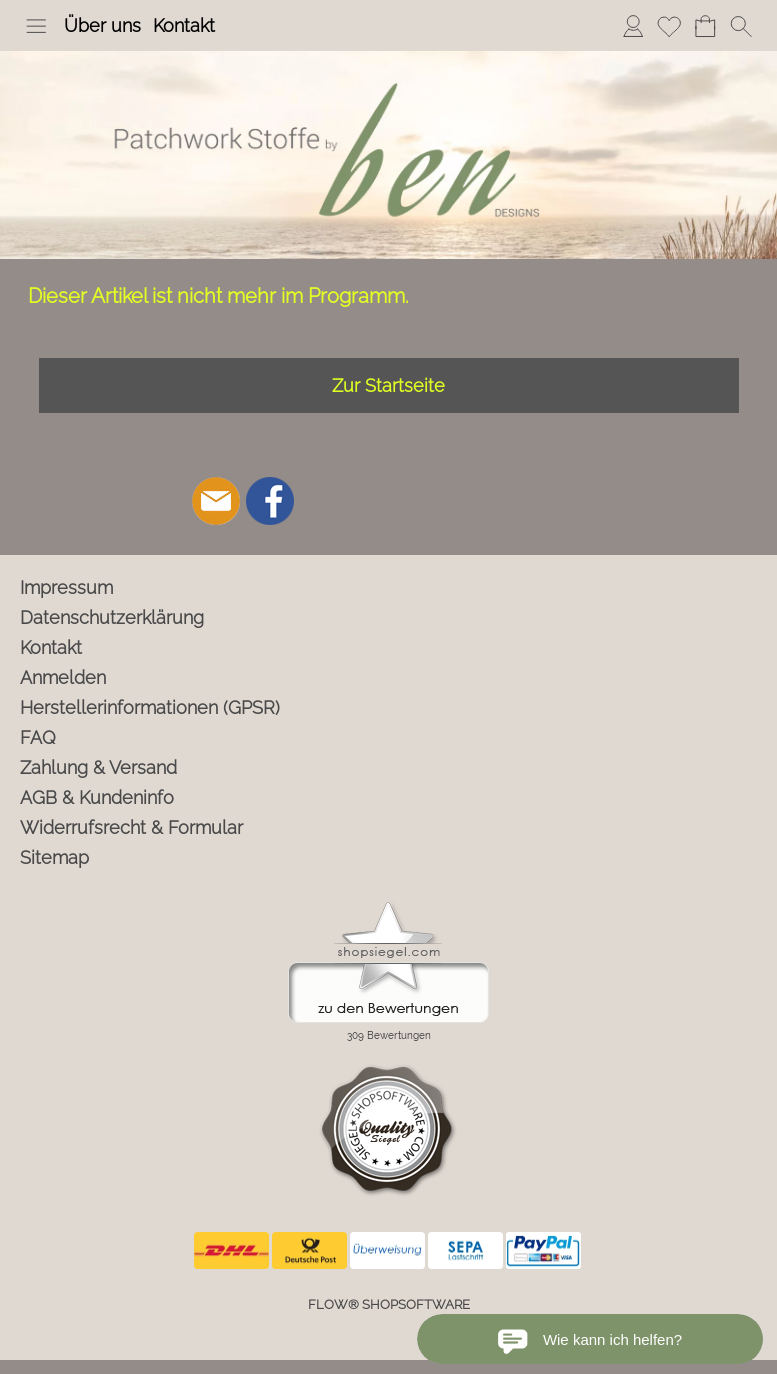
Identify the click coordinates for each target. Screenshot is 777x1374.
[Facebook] (270, 501)
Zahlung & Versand (98, 767)
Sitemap (54, 857)
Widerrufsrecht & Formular (131, 827)
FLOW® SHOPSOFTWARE (389, 1304)
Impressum (66, 587)
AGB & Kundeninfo (97, 797)
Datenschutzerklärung (112, 617)
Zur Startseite (388, 385)
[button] (36, 26)
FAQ (38, 737)
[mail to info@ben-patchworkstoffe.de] (216, 501)
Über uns (102, 25)
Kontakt (184, 25)
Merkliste (669, 25)
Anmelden (633, 25)
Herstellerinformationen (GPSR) (150, 707)
